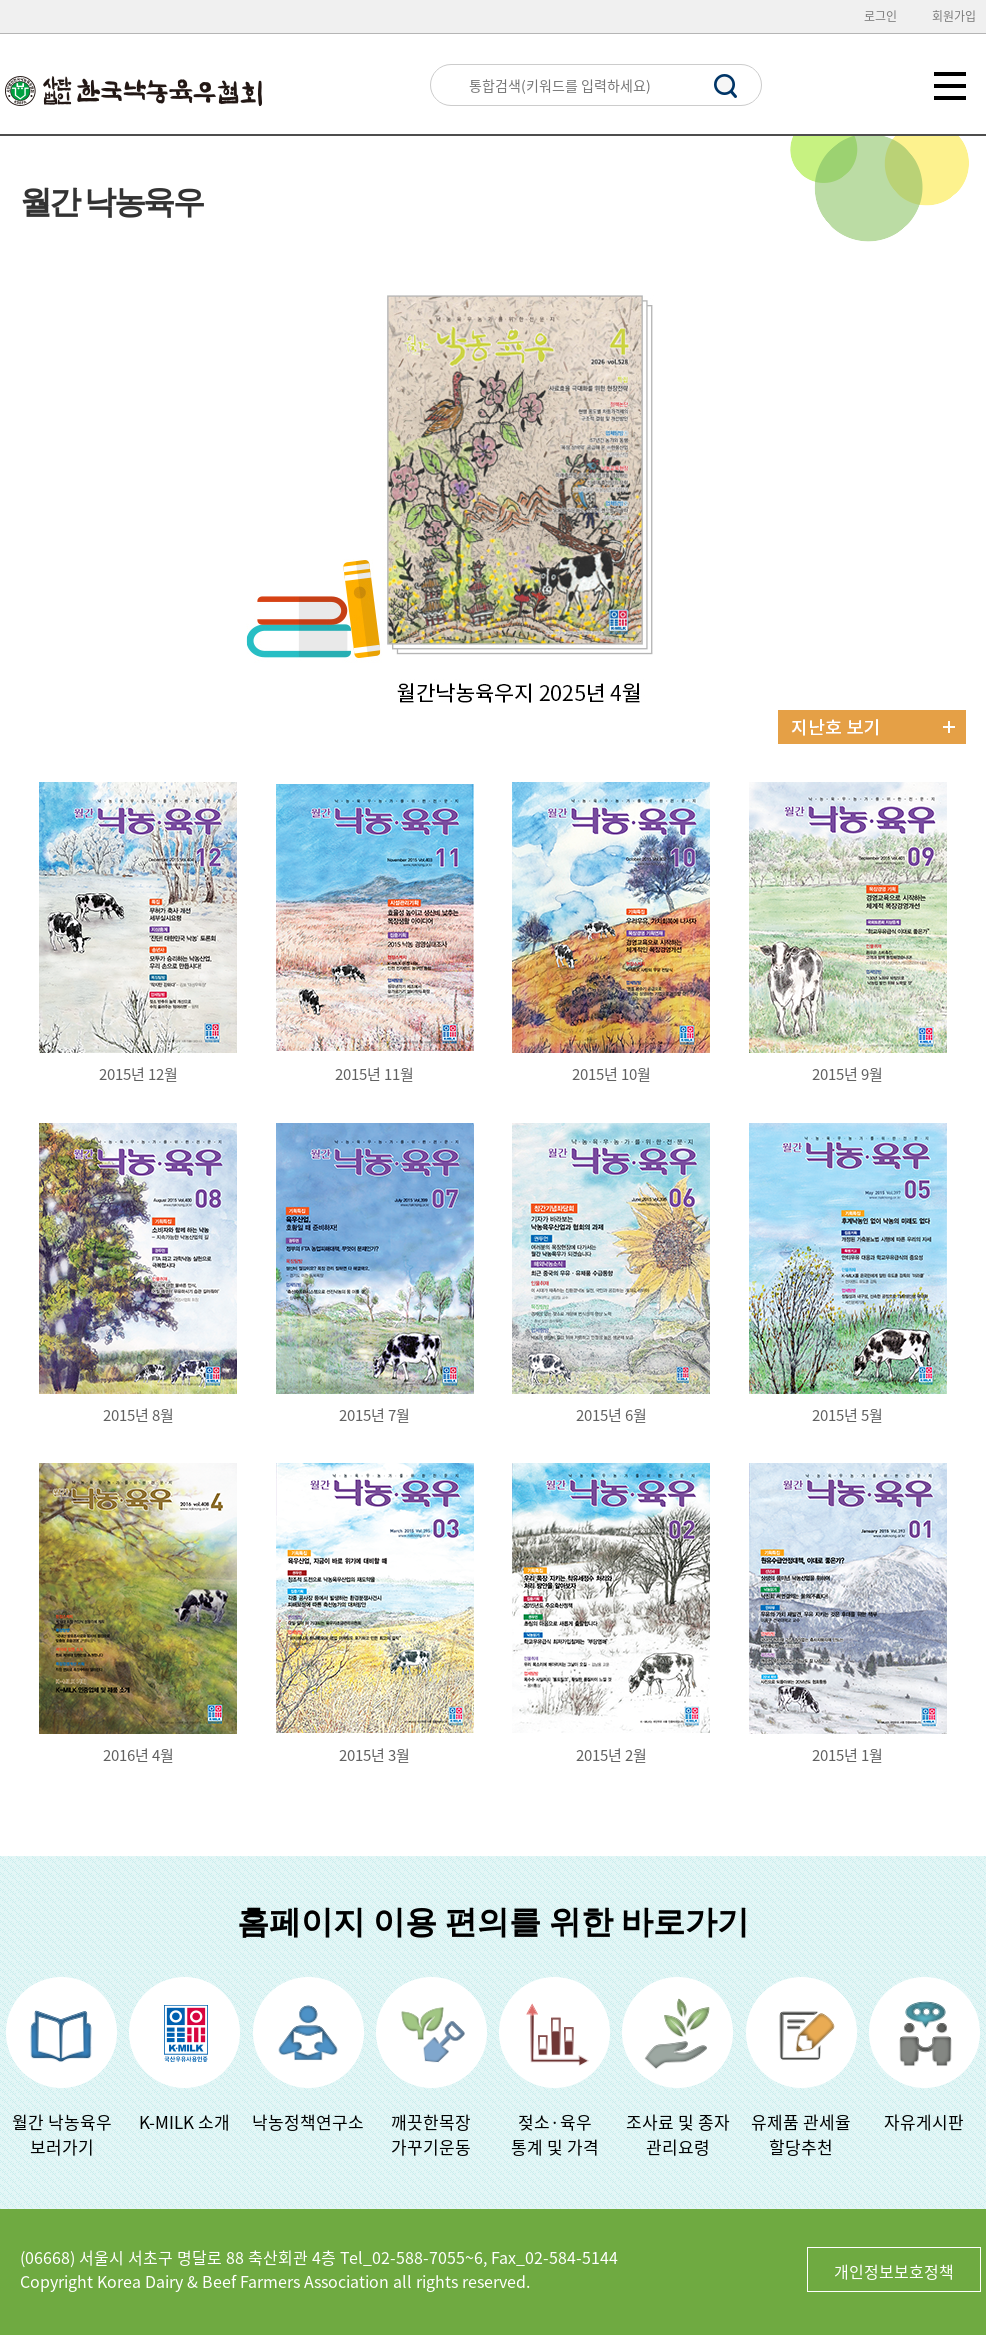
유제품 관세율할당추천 (801, 2134)
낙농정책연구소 (308, 2121)
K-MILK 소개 (184, 2121)
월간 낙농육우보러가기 (62, 2134)
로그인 (880, 16)
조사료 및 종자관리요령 (678, 2134)
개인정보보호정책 (894, 2271)
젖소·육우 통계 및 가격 (555, 2134)
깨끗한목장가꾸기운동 (431, 2134)
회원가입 (954, 16)
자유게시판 (924, 2121)
